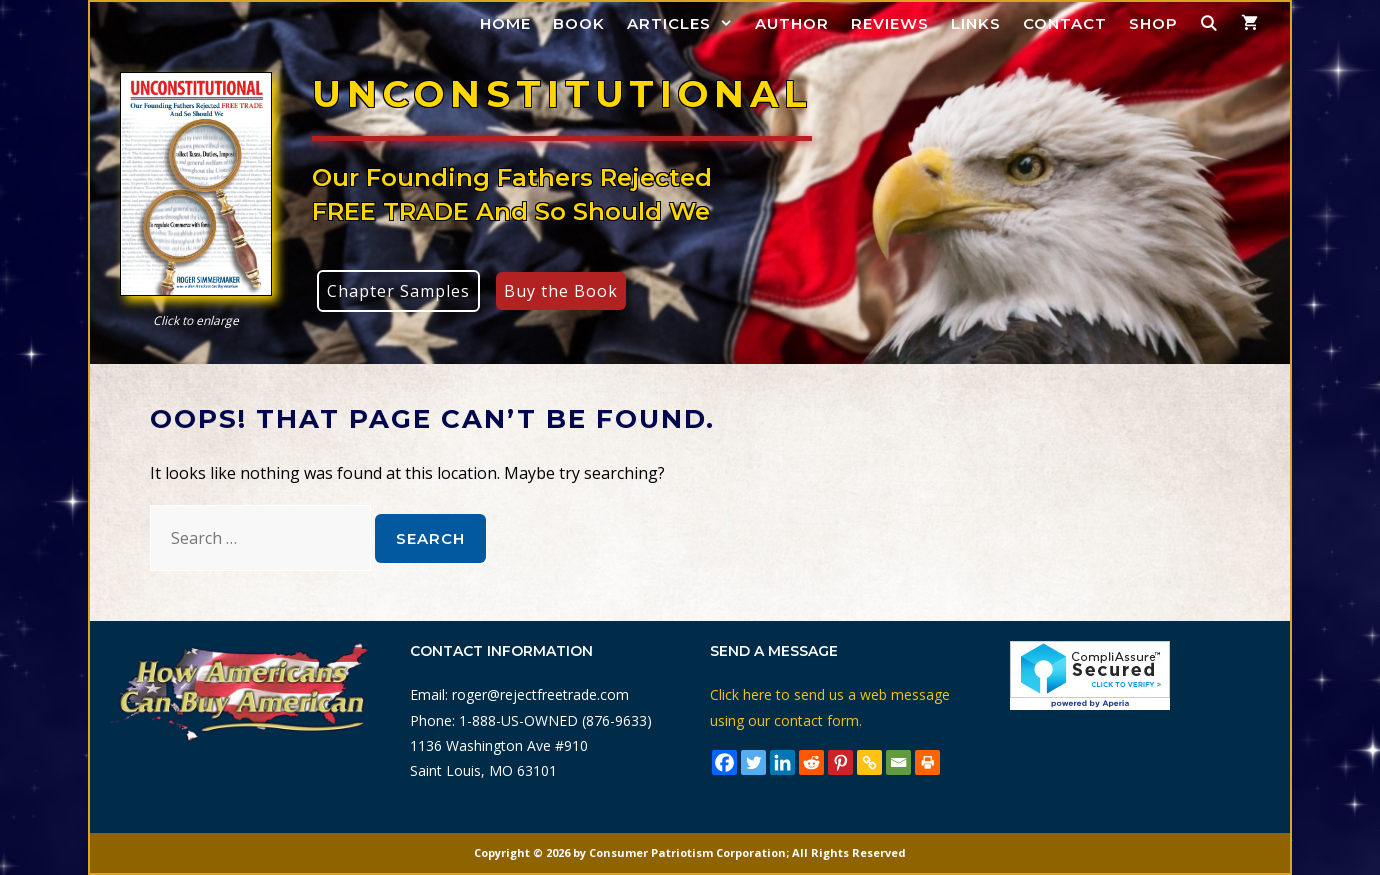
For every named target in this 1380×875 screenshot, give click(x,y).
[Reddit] (811, 762)
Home (505, 23)
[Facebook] (724, 762)
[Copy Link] (869, 762)
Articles (685, 23)
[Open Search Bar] (1209, 23)
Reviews (890, 23)
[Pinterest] (840, 762)
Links (976, 23)
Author (792, 23)
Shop (1153, 23)
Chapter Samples (398, 291)
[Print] (927, 762)
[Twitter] (753, 762)
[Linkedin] (782, 762)
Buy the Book (561, 291)
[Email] (898, 762)
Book (579, 23)
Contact (1065, 23)
